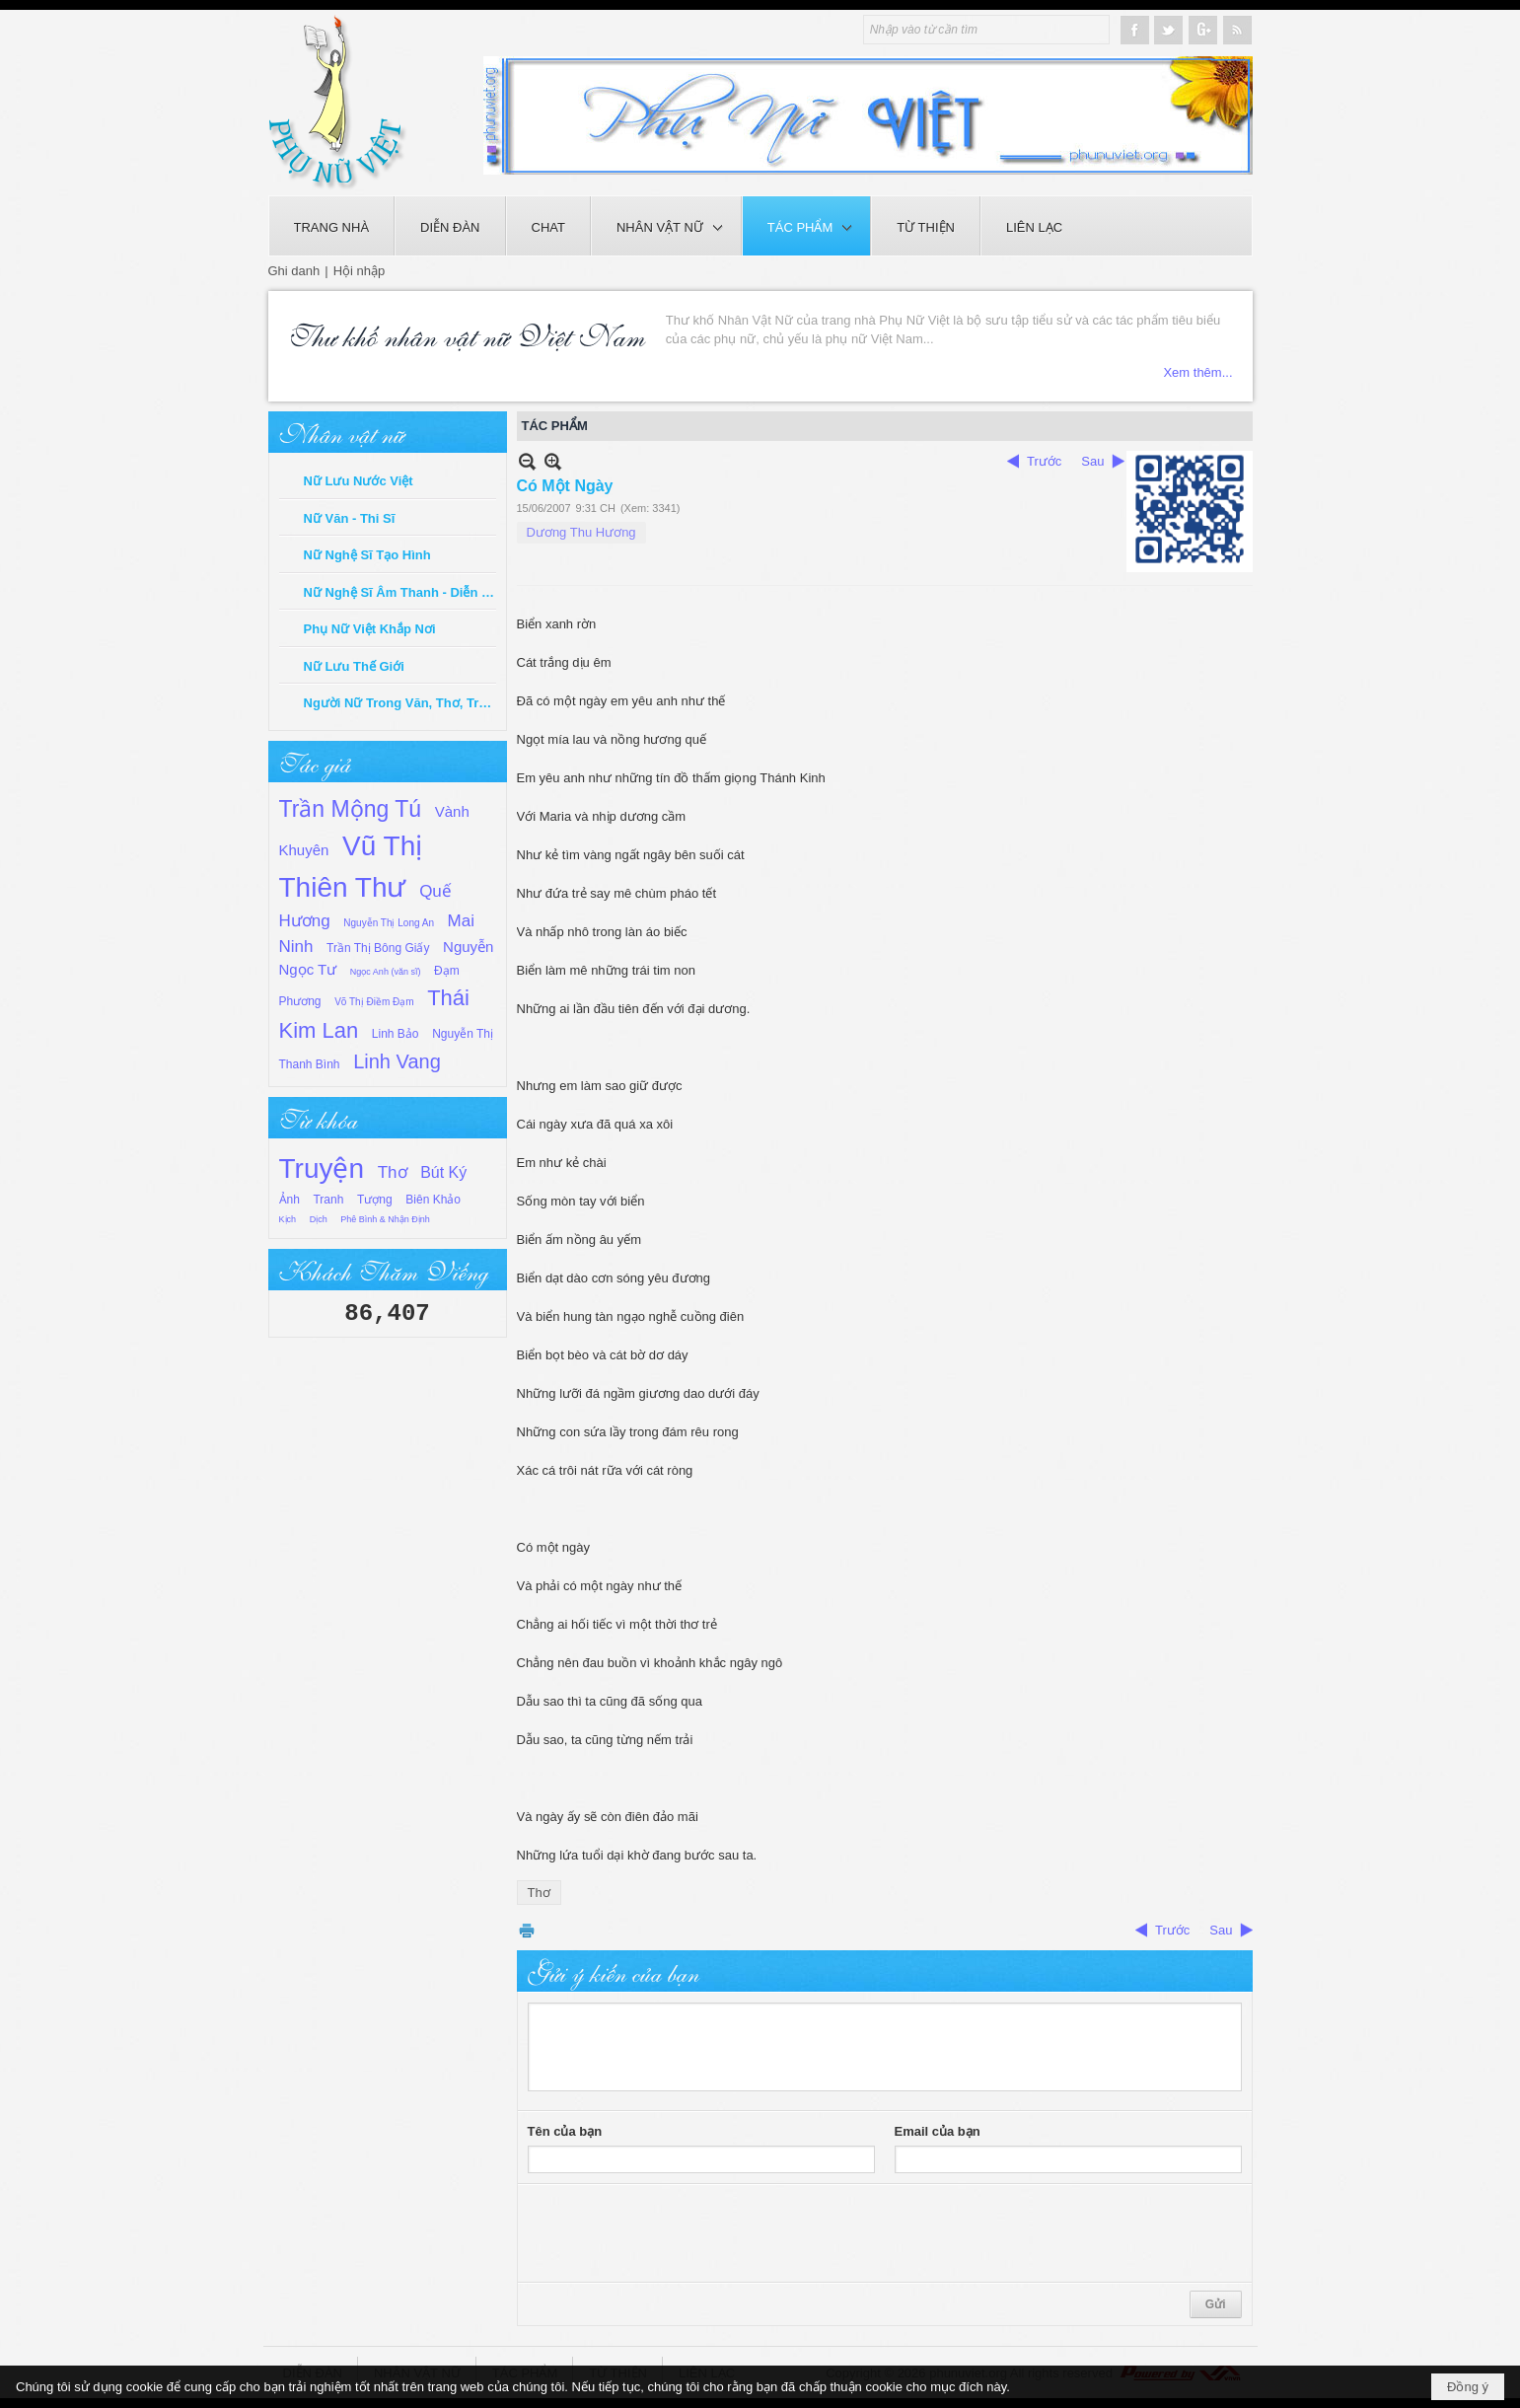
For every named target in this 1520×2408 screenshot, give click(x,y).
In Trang (527, 1930)
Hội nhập (359, 270)
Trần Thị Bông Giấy (377, 948)
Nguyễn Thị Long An (388, 922)
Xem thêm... (1197, 372)
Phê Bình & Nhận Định (385, 1219)
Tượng (375, 1199)
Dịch (318, 1219)
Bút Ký (443, 1172)
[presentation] (678, 2233)
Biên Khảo (433, 1199)
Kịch (288, 1219)
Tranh (328, 1199)
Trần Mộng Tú (350, 809)
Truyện (322, 1168)
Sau (1092, 461)
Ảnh (289, 1199)
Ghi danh (294, 270)
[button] (666, 225)
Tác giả (314, 761)
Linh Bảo (395, 1034)
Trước (1044, 461)
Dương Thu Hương (581, 532)
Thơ (392, 1172)
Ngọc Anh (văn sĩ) (385, 972)
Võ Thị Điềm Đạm (373, 1001)
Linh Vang (397, 1061)
